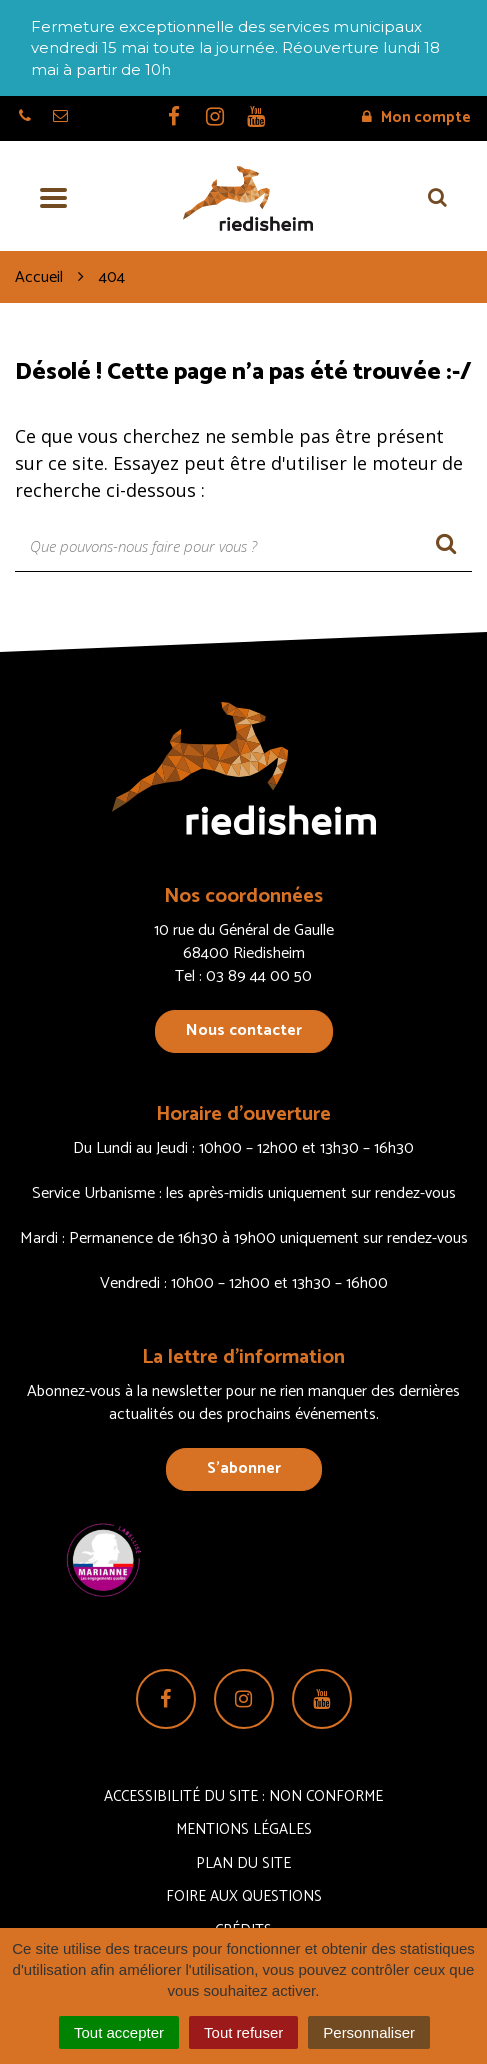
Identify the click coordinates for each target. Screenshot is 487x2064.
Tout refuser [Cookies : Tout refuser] (243, 2032)
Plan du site (243, 1863)
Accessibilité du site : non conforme (243, 1796)
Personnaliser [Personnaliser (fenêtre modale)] (369, 2032)
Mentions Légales (244, 1829)
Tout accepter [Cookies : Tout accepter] (119, 2032)
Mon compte (416, 117)
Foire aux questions (244, 1896)
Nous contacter (244, 1030)
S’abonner (244, 1468)
